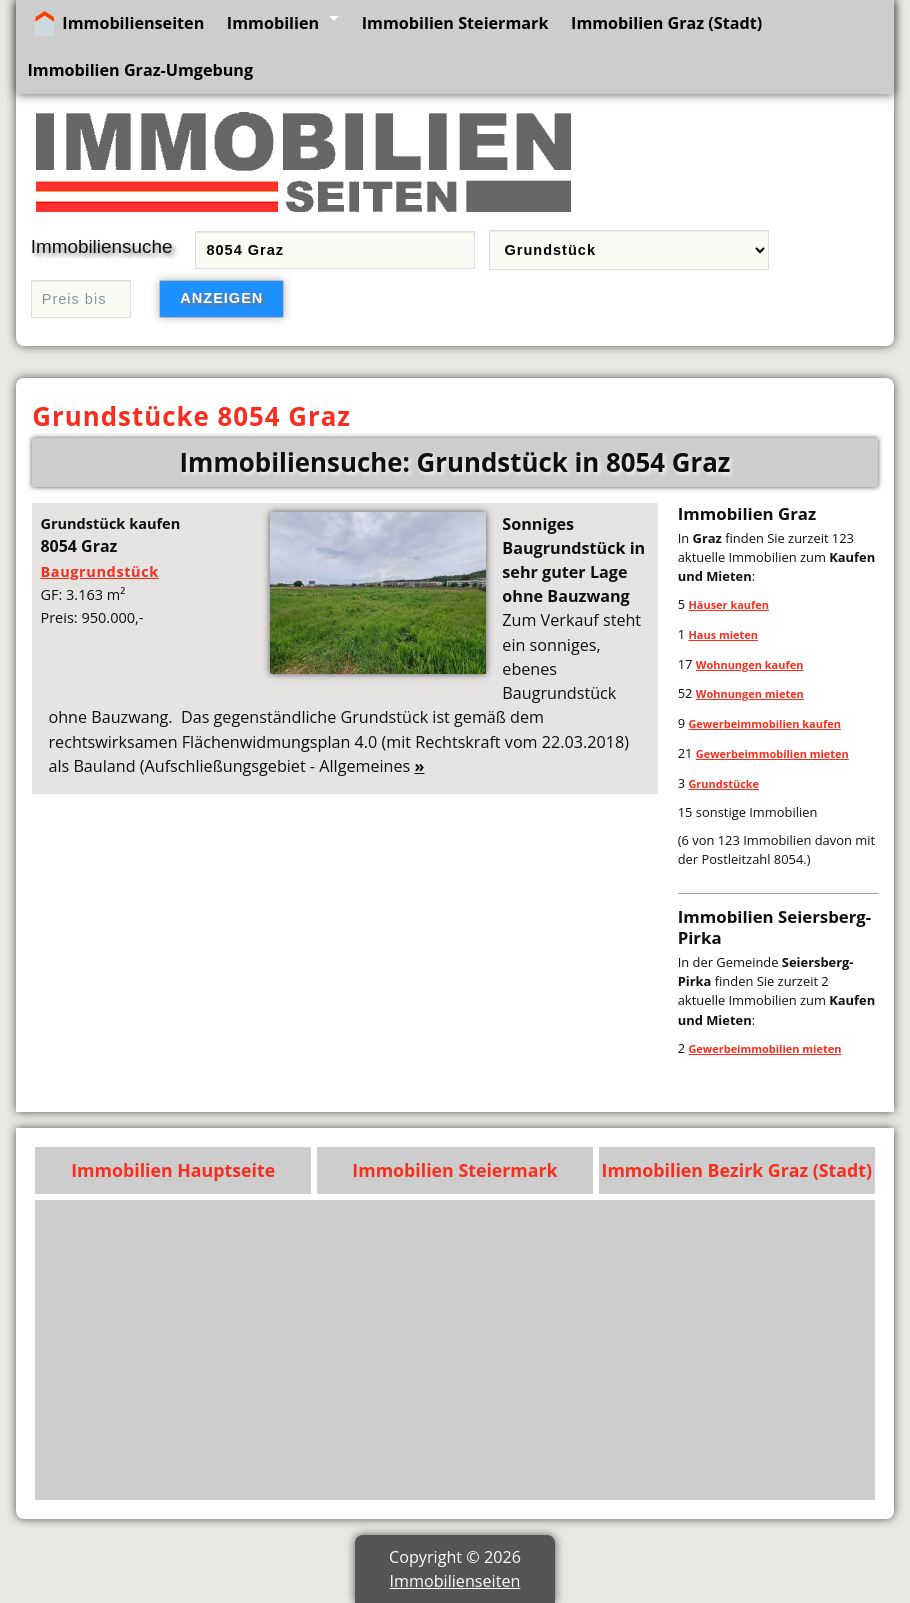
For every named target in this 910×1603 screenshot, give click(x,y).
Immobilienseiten (133, 23)
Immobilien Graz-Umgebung (140, 70)
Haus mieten (723, 634)
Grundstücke (723, 783)
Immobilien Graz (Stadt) (666, 23)
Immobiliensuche (102, 246)
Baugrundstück (99, 571)
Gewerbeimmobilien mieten (772, 753)
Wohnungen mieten (750, 693)
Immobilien (273, 23)
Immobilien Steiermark (455, 23)
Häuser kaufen (728, 604)
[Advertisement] (455, 1350)
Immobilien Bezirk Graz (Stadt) (737, 1170)
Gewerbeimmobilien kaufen (764, 723)
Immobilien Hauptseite (173, 1170)
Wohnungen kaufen (750, 664)
